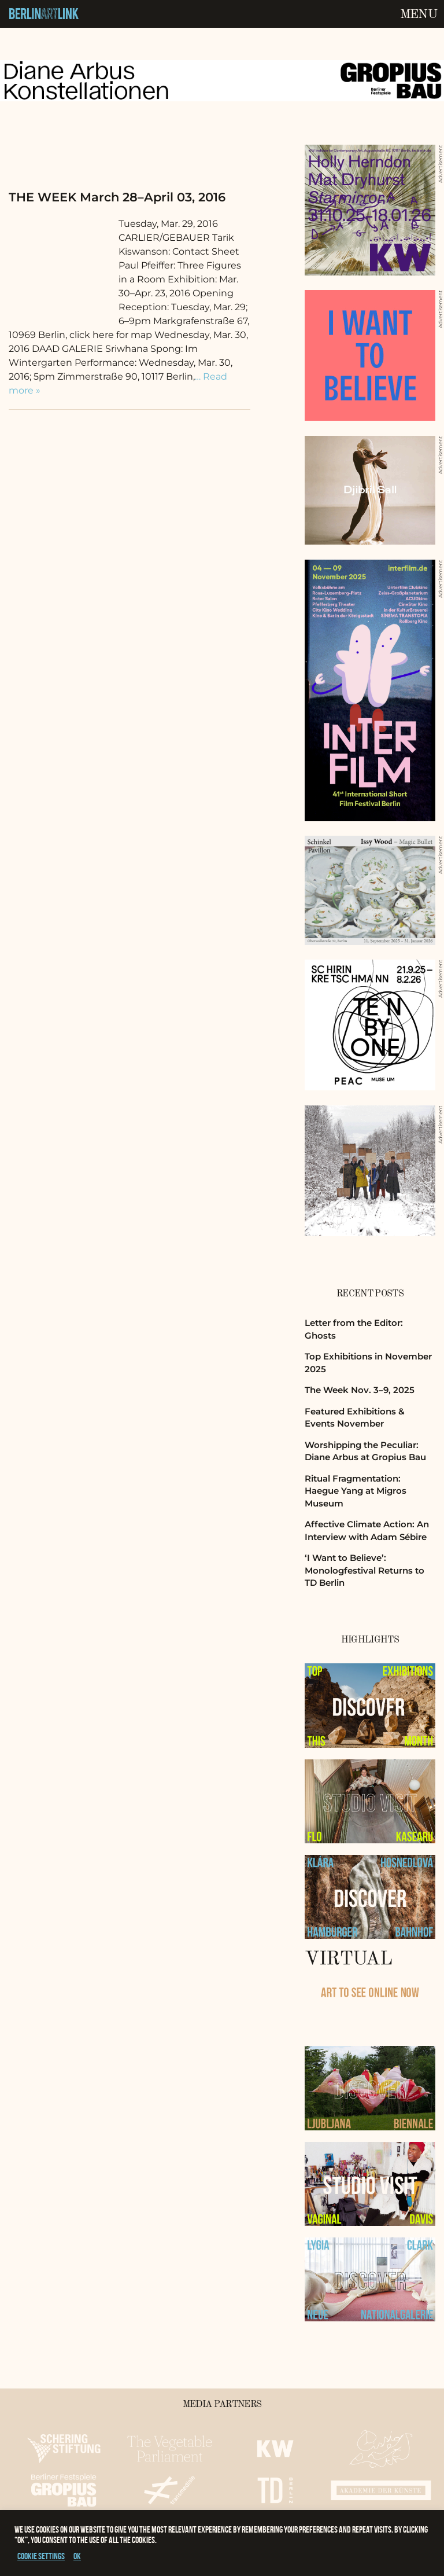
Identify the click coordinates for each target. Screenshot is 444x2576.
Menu (418, 14)
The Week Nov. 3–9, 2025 (360, 1389)
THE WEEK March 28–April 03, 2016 (117, 197)
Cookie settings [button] (41, 2556)
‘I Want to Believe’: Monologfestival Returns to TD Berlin (364, 1570)
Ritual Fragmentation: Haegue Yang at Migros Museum (355, 1491)
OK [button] (77, 2556)
